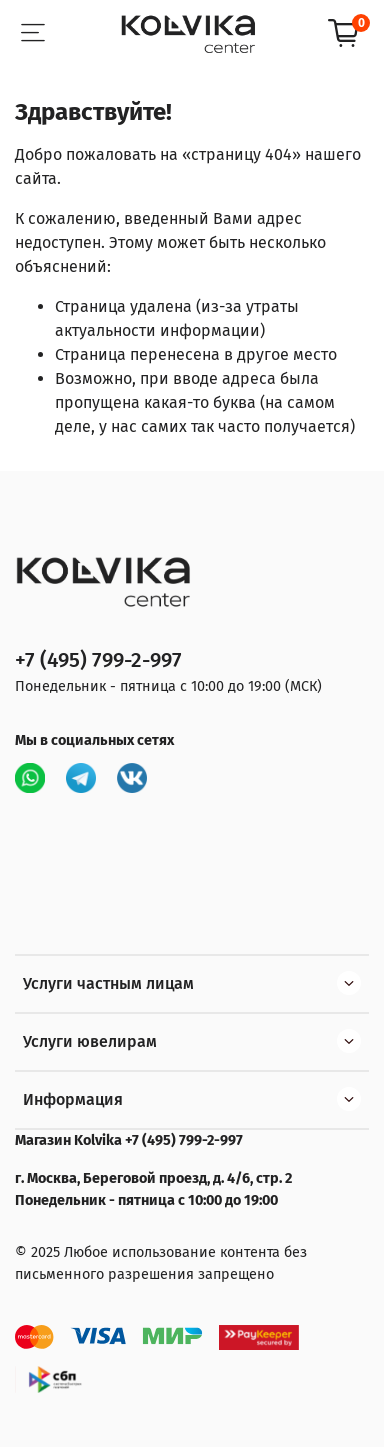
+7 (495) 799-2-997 (98, 660)
